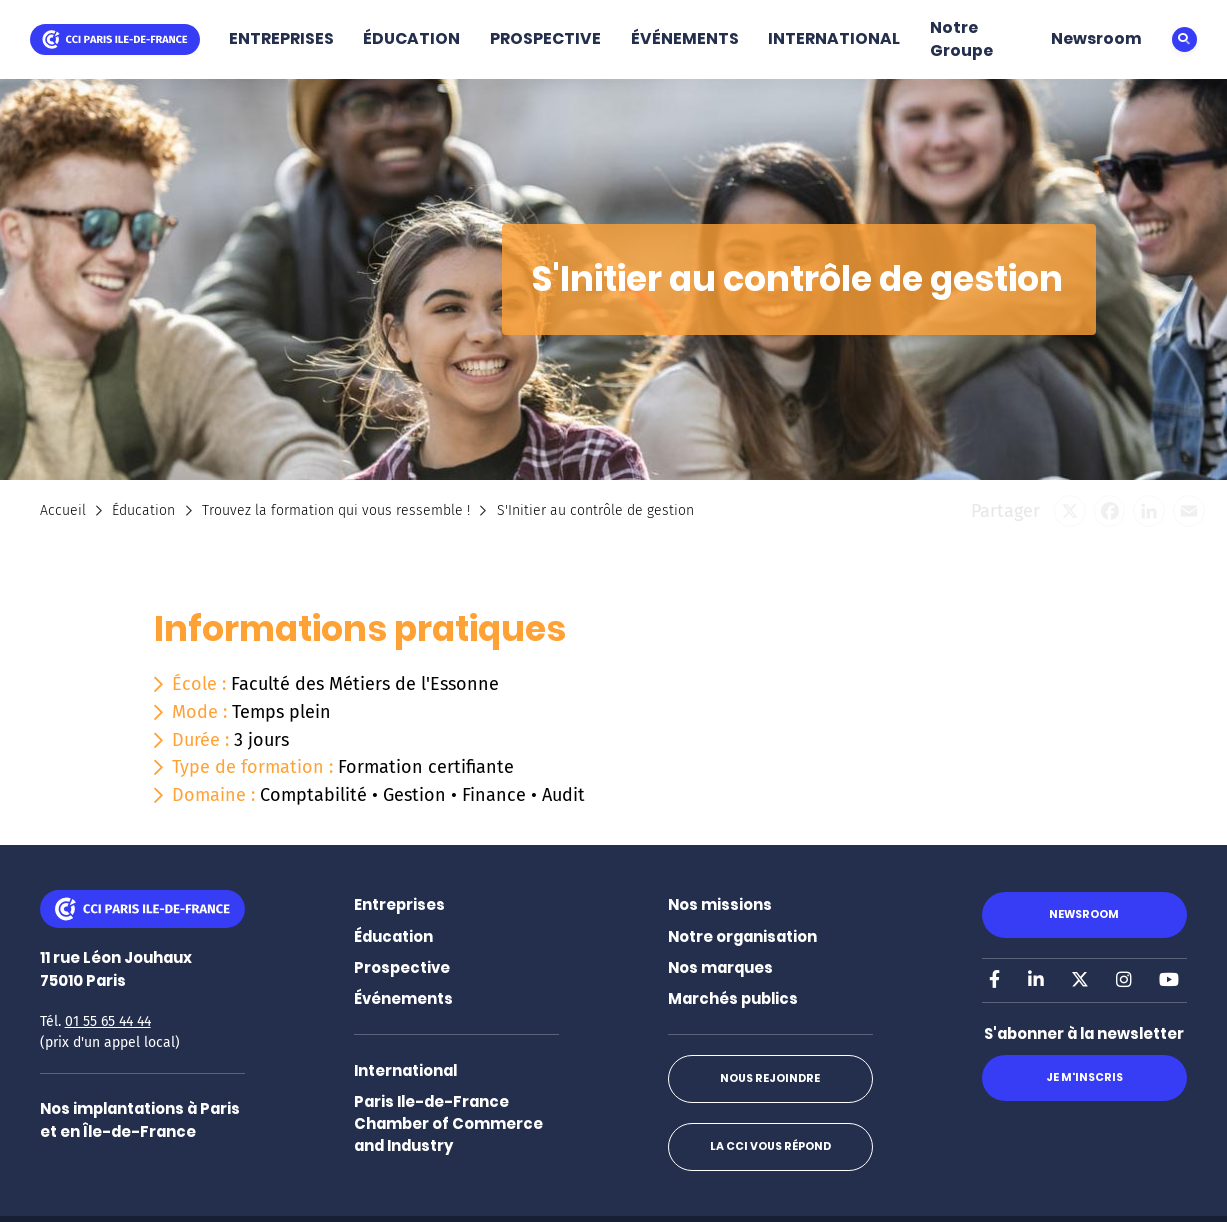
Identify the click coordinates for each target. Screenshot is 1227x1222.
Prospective (402, 967)
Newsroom (1096, 38)
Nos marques (720, 967)
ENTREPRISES (281, 38)
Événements (403, 998)
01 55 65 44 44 (108, 1021)
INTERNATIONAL (834, 38)
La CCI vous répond (770, 1146)
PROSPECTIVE (545, 38)
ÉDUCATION (411, 38)
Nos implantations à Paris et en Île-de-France (140, 1119)
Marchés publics (733, 998)
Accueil (63, 510)
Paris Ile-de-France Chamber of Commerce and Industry (448, 1124)
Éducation (143, 510)
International (405, 1070)
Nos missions (720, 904)
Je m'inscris (1084, 1077)
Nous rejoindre (770, 1078)
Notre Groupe (961, 39)
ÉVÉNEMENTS (685, 38)
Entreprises (399, 904)
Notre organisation (742, 936)
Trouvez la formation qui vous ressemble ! (336, 510)
